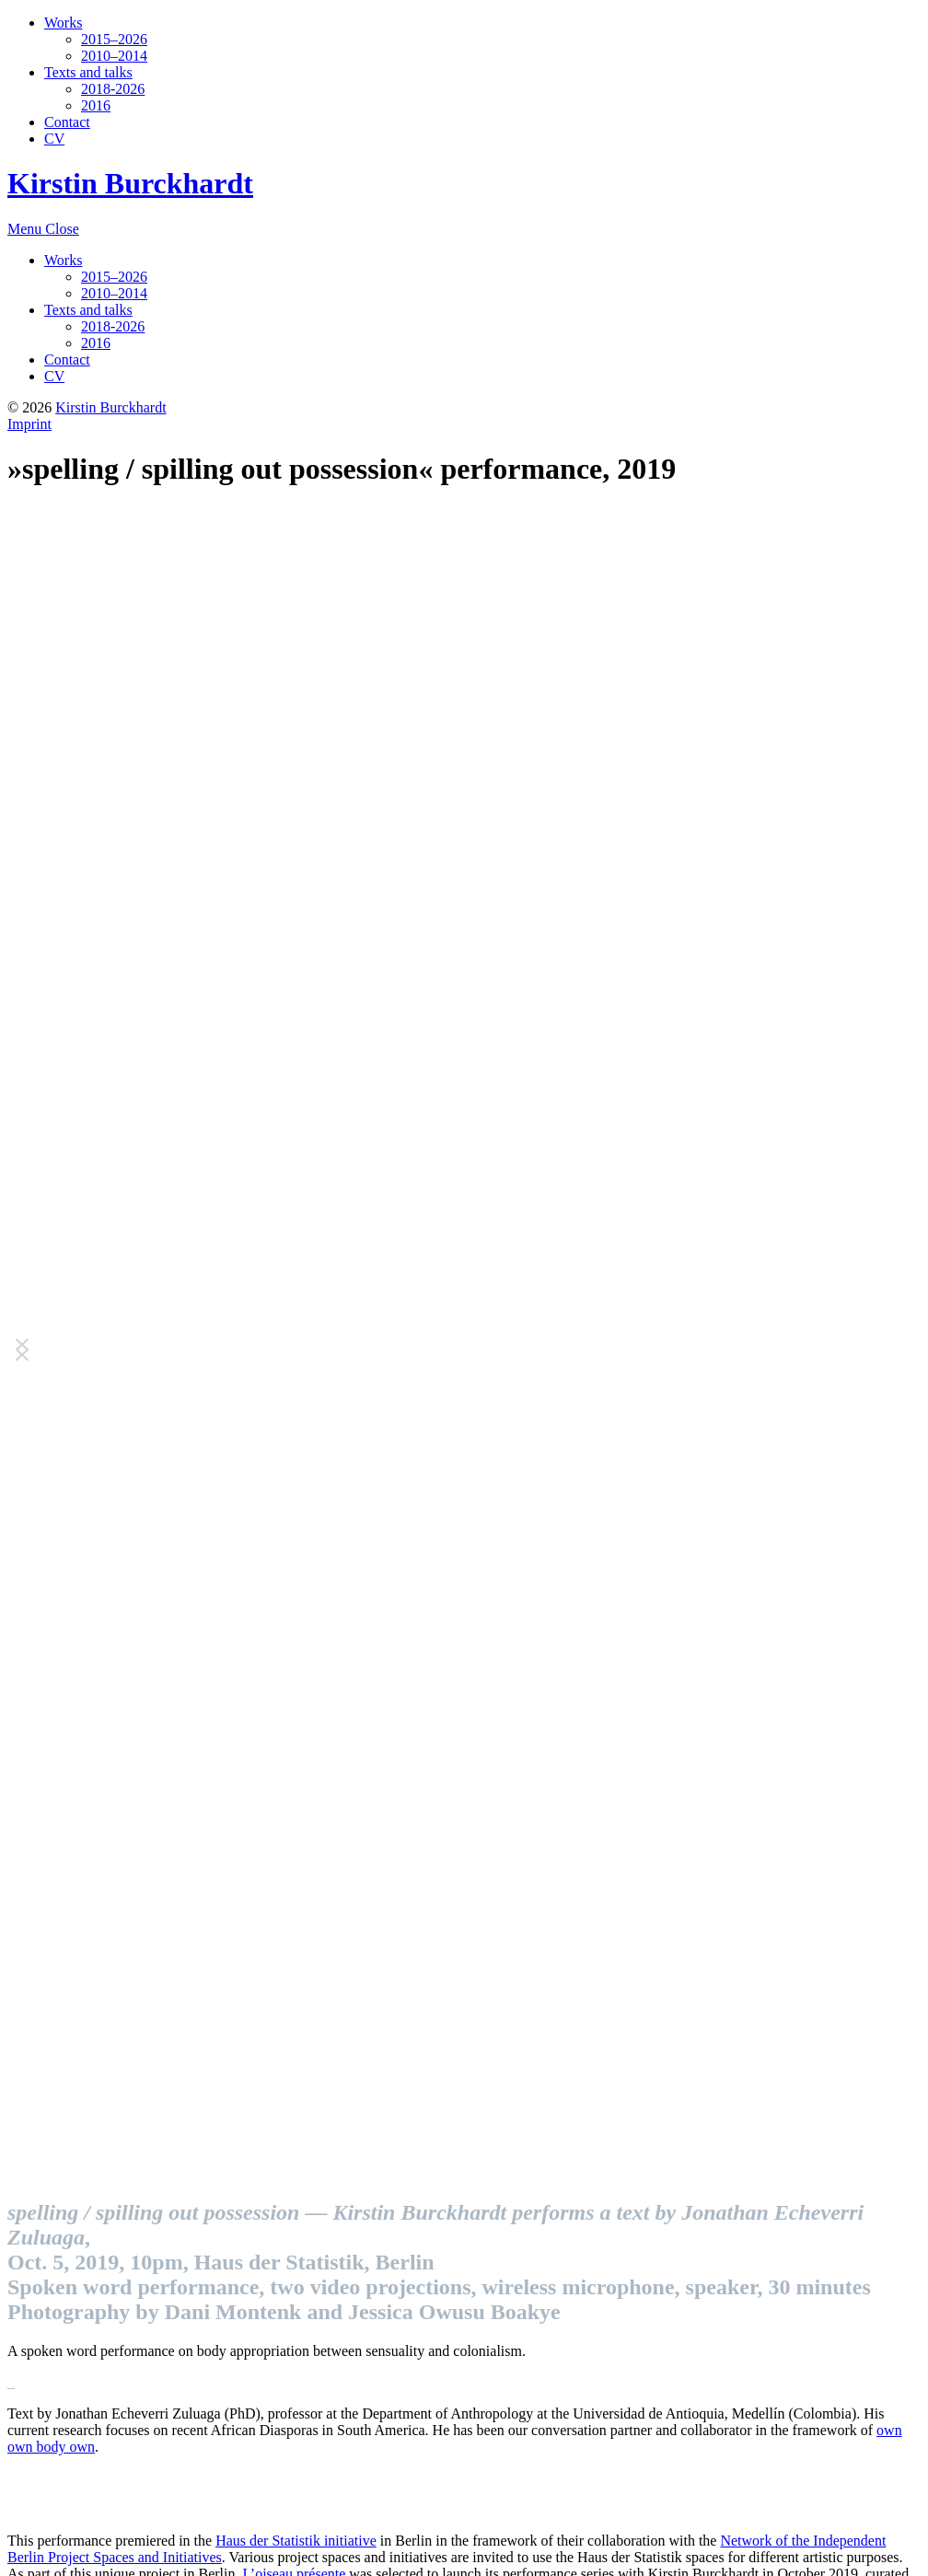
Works (63, 22)
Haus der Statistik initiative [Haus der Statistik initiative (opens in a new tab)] (296, 2540)
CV (54, 138)
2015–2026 (114, 39)
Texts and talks (88, 72)
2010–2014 (114, 56)
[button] (22, 1349)
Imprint (29, 424)
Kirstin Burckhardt (130, 183)
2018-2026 (113, 89)
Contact (67, 122)
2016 (95, 105)
